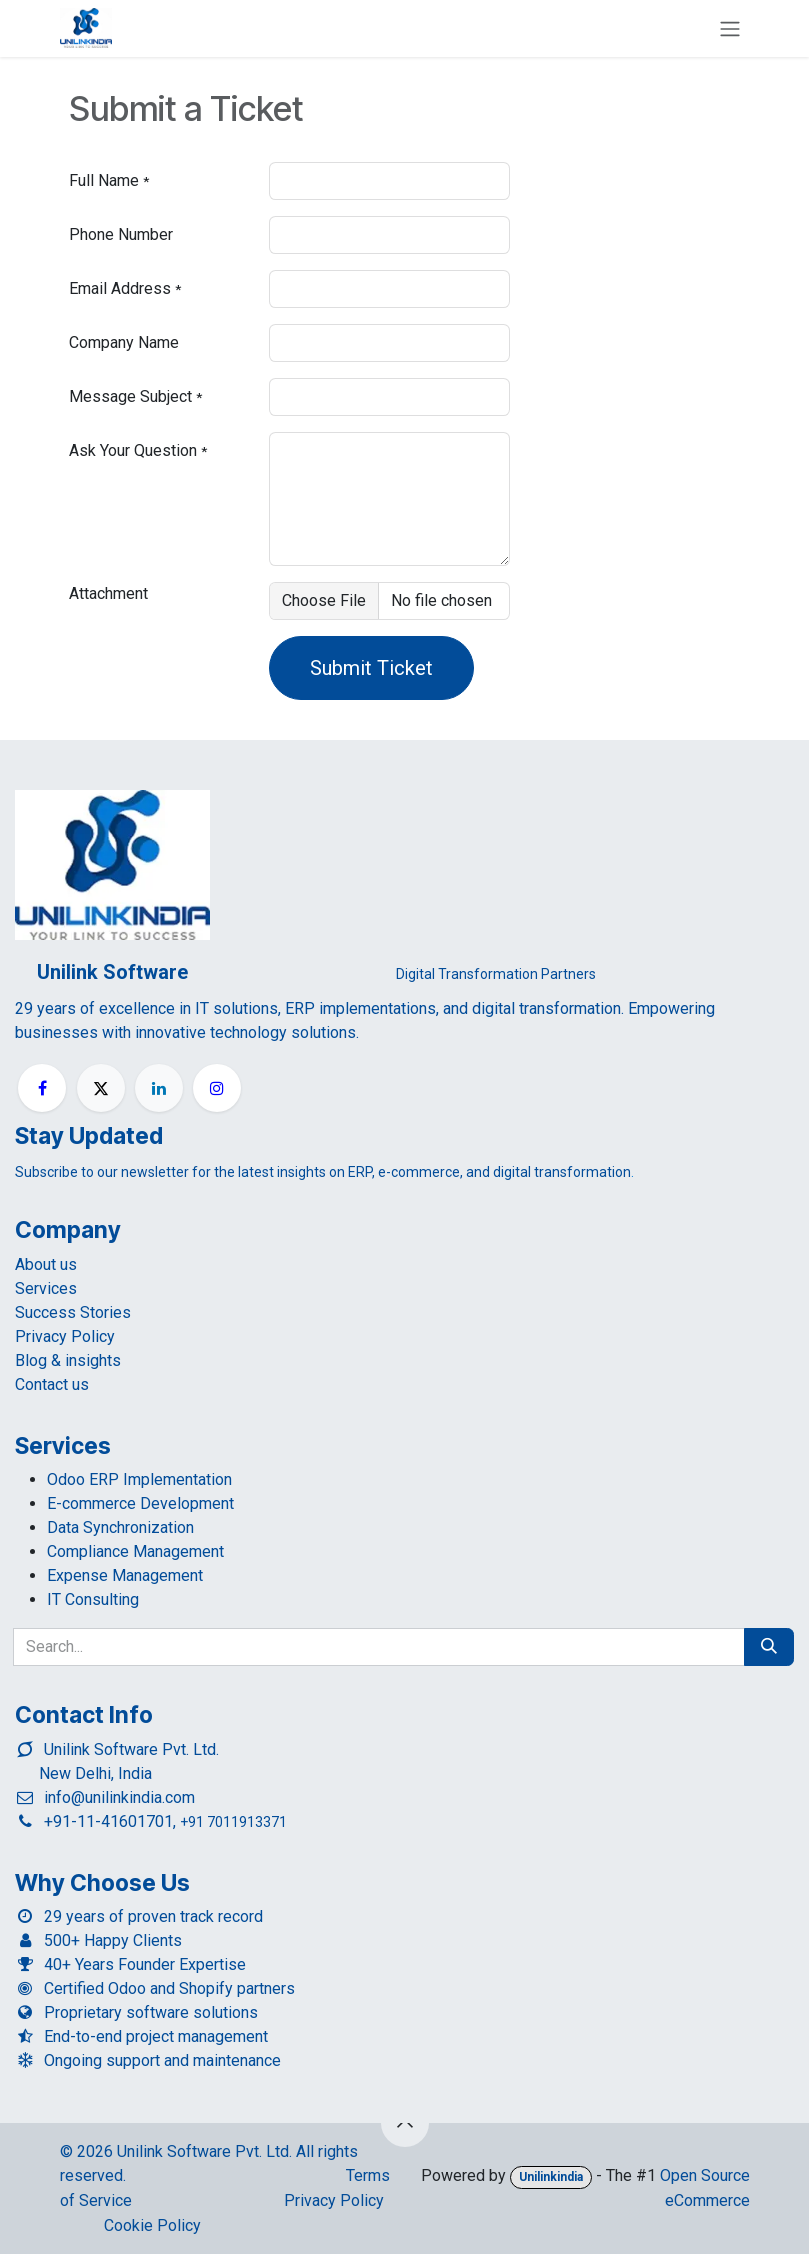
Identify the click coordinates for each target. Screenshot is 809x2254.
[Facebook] (42, 1088)
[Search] (769, 1647)
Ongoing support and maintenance (162, 2060)
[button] (405, 2123)
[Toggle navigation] (730, 28)
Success (73, 1312)
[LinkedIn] (159, 1088)
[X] (101, 1088)
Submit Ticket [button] (371, 668)
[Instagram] (217, 1088)
